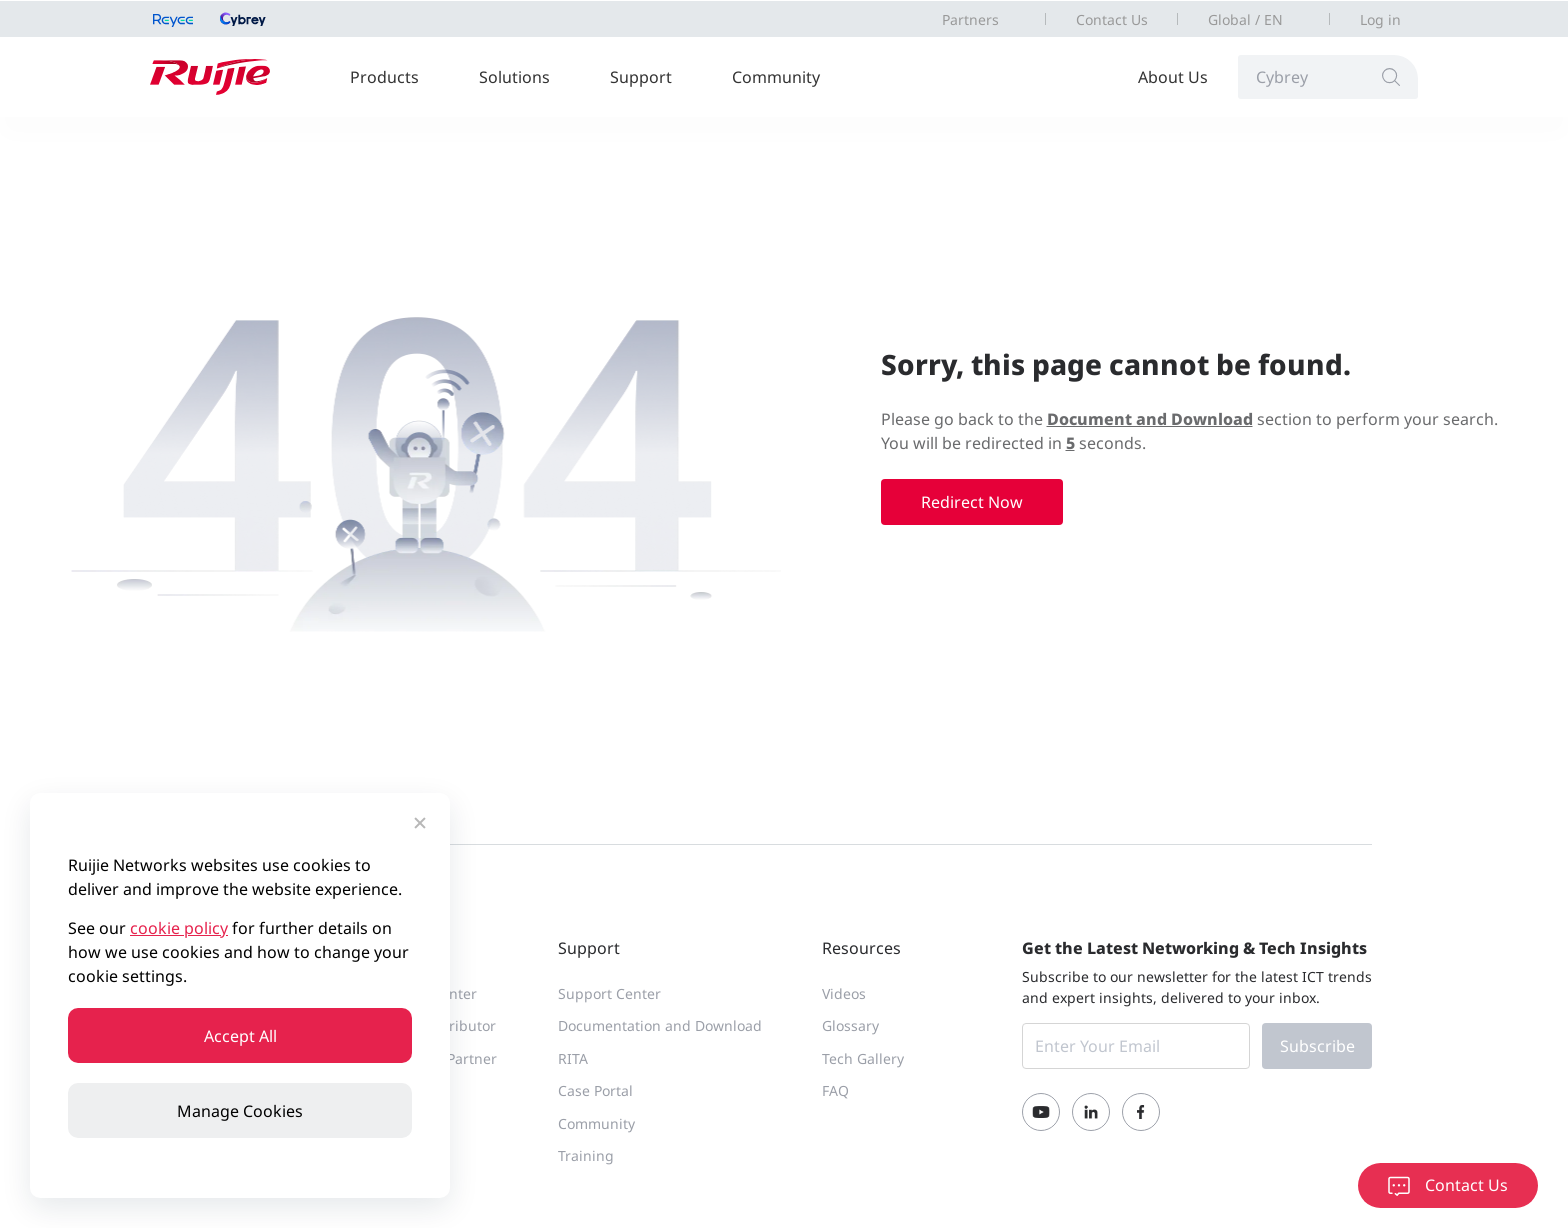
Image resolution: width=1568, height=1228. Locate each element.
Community (776, 77)
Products (384, 77)
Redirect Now (972, 502)
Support (641, 77)
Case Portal (595, 1090)
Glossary (850, 1025)
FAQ (835, 1090)
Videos (844, 993)
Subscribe (1317, 1046)
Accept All (240, 1036)
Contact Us (1112, 19)
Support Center (609, 993)
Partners (970, 19)
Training (586, 1155)
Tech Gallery (863, 1058)
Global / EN (1245, 19)
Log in (1380, 19)
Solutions (514, 77)
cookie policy (179, 928)
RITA (573, 1058)
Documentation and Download (660, 1025)
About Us (1173, 77)
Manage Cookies (240, 1111)
